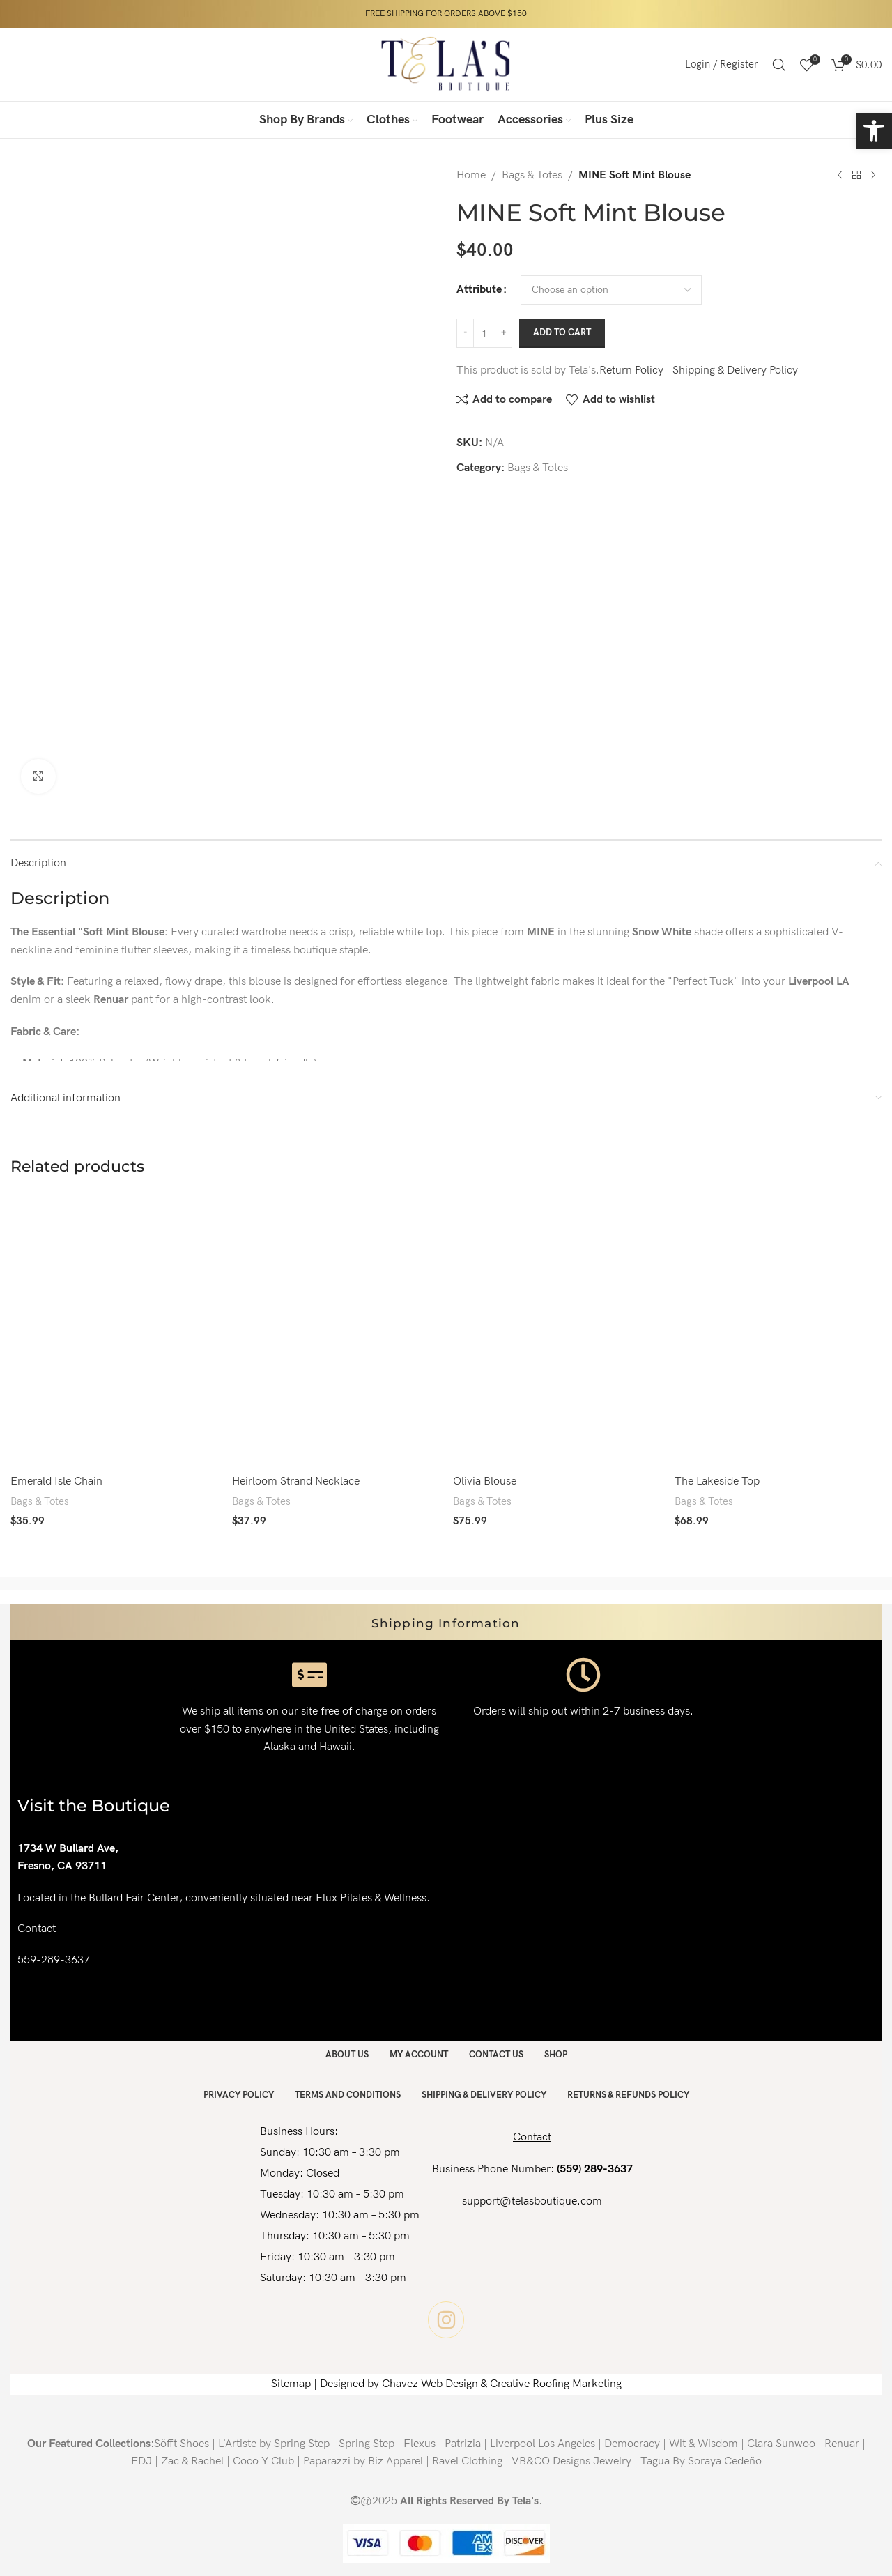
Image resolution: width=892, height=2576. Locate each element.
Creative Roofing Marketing (556, 2382)
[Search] (779, 65)
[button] (874, 131)
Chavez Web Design (430, 2382)
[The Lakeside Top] (778, 1330)
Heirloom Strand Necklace (296, 1481)
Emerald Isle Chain (56, 1481)
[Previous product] (839, 175)
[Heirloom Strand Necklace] (336, 1330)
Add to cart (562, 332)
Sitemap (291, 2382)
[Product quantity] (484, 333)
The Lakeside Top (717, 1481)
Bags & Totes (532, 175)
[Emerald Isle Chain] (114, 1330)
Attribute (479, 289)
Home (471, 175)
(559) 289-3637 (595, 2168)
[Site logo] (446, 63)
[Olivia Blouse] (557, 1330)
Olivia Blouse (484, 1481)
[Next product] (873, 175)
